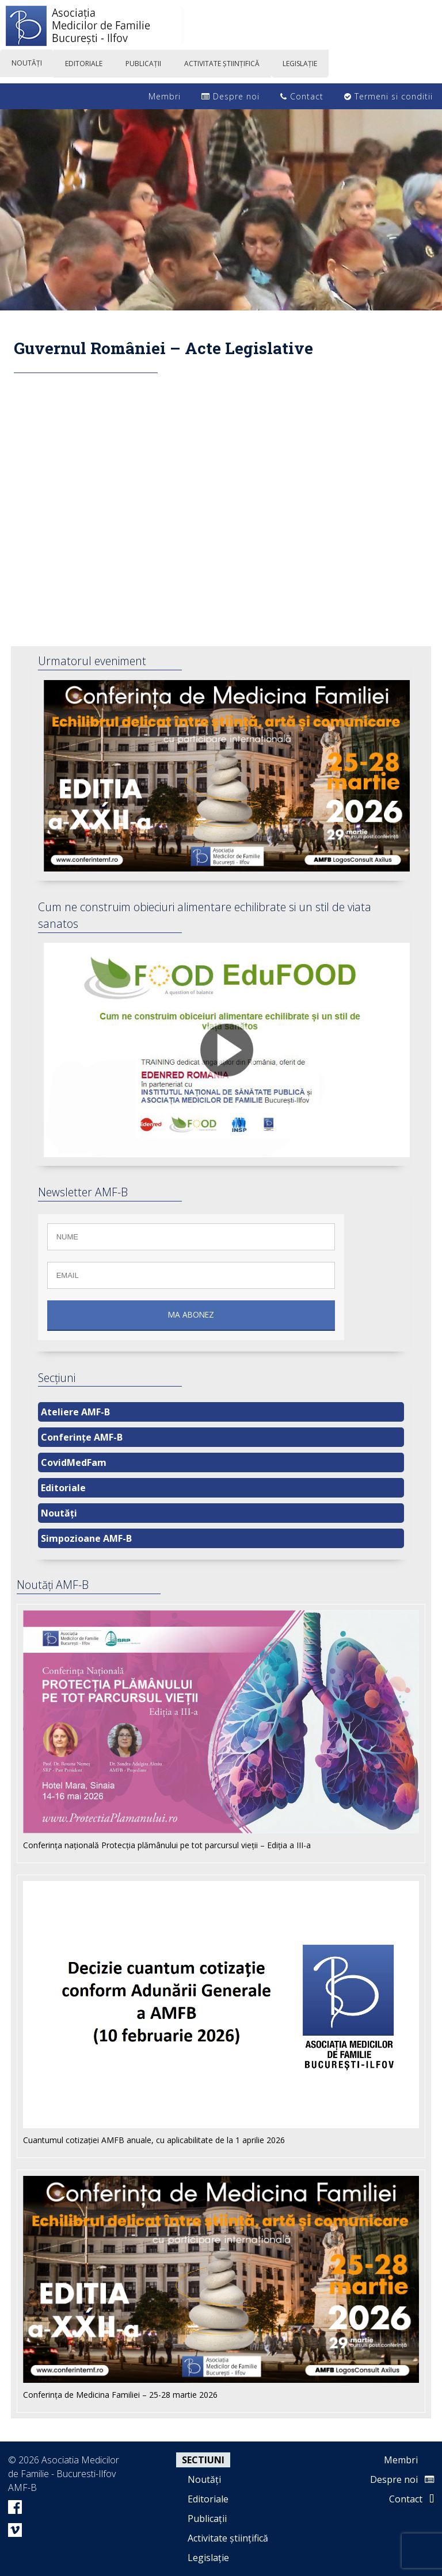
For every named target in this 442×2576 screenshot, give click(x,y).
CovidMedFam (73, 1462)
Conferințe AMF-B (82, 1437)
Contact (301, 96)
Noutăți (59, 1513)
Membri (159, 96)
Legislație (208, 2557)
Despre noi (230, 96)
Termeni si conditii (388, 96)
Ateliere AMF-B (75, 1412)
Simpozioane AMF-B (86, 1538)
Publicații (207, 2518)
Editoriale (63, 1487)
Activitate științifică (228, 2538)
